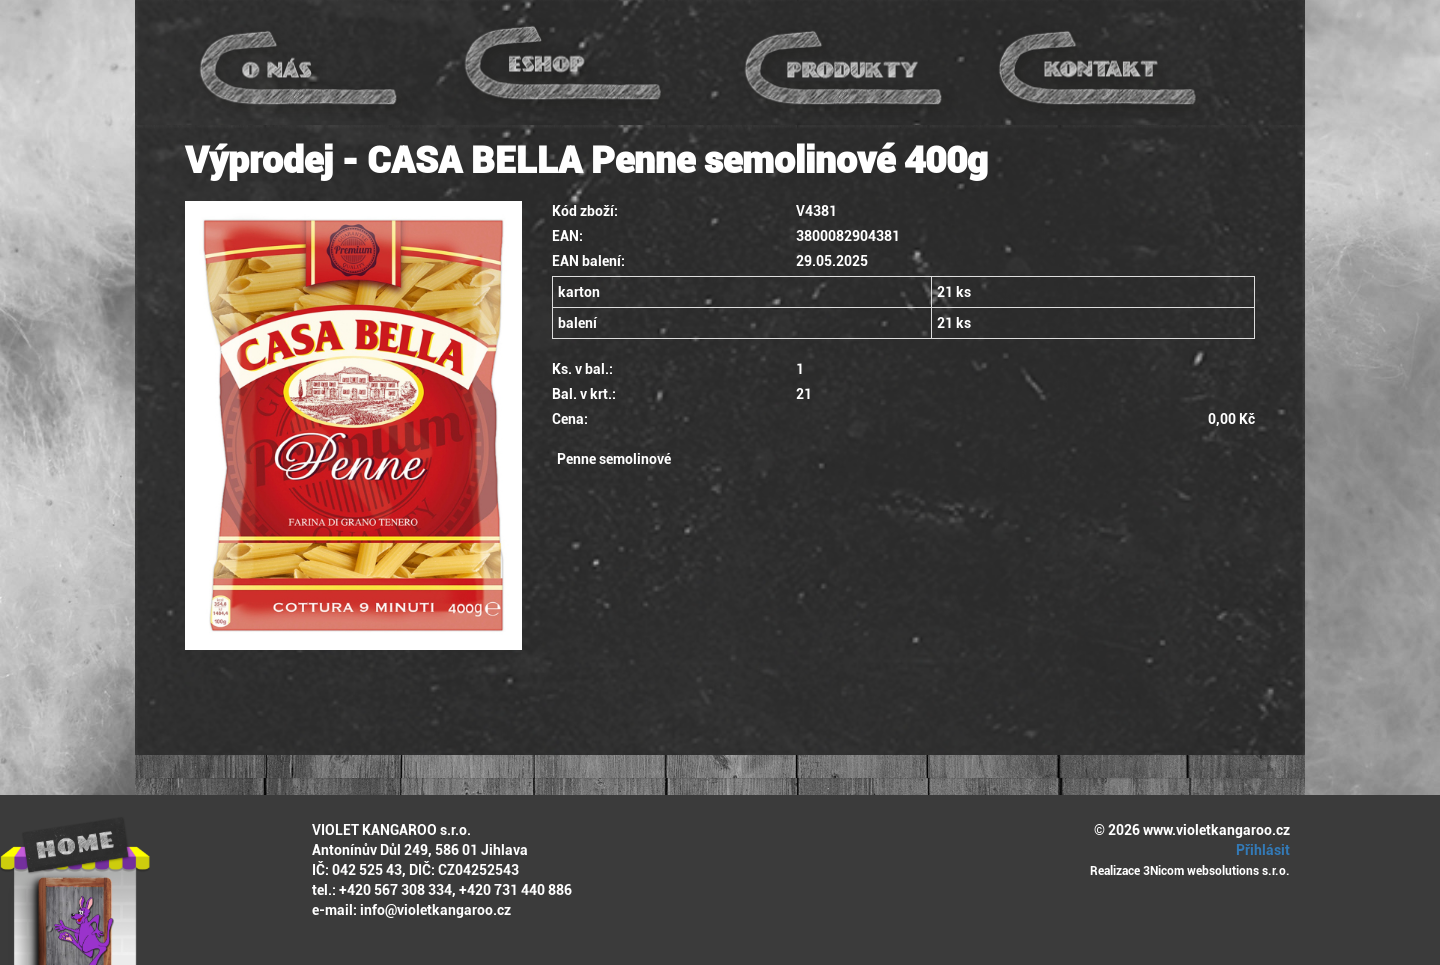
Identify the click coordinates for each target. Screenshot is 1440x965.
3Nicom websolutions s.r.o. (1216, 871)
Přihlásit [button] (1260, 850)
